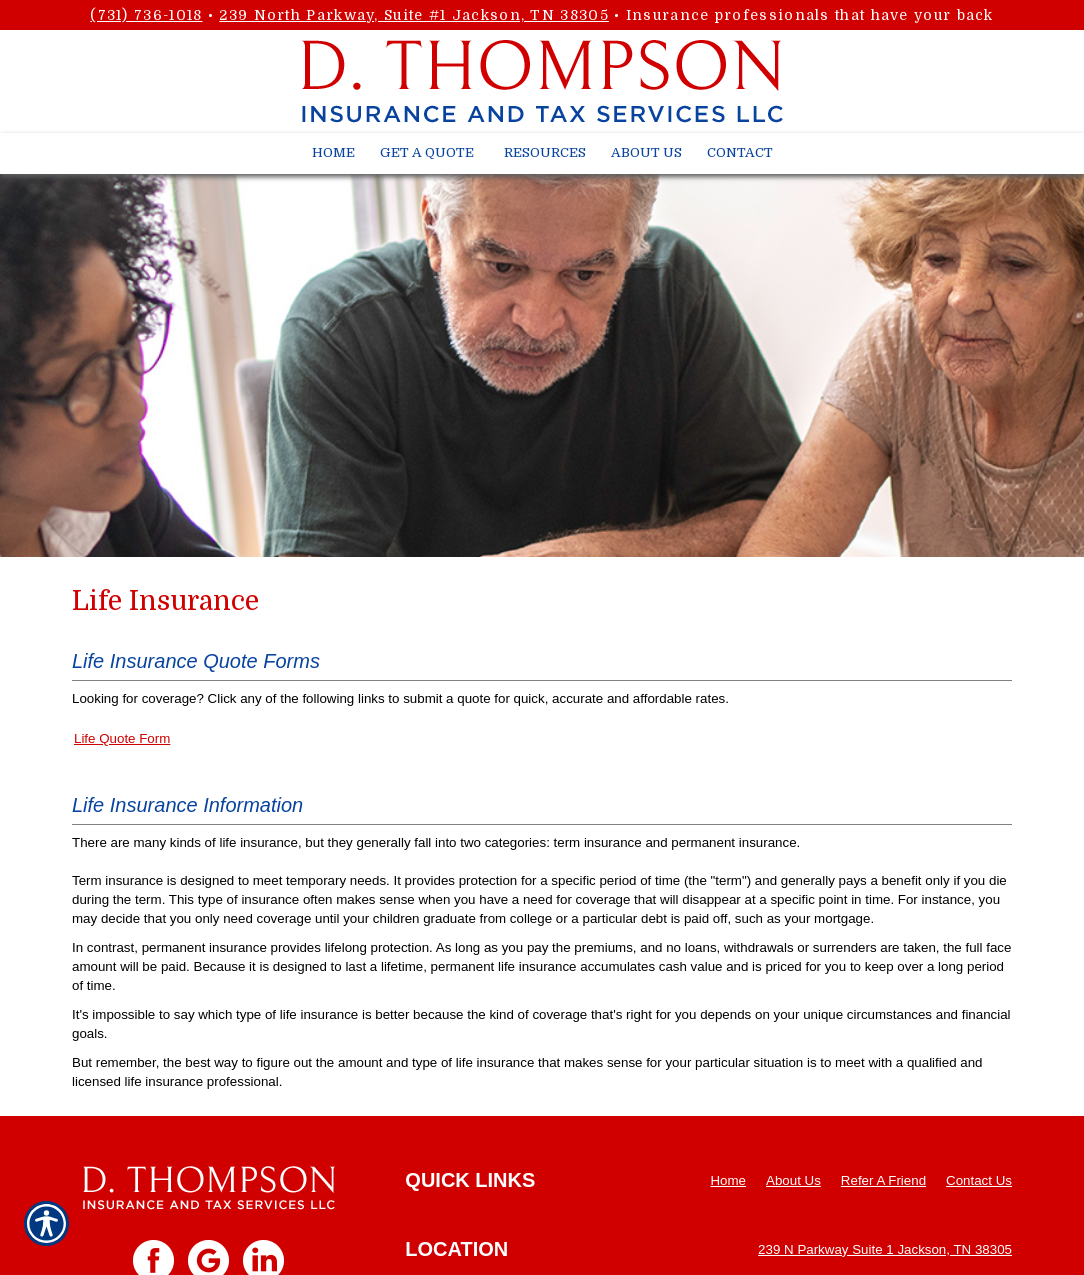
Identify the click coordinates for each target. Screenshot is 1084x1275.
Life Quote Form (122, 738)
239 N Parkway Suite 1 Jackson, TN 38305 (885, 1249)
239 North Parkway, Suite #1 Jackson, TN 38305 (414, 15)
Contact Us (979, 1180)
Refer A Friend (883, 1180)
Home (728, 1180)
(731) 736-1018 (146, 15)
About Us (793, 1180)
